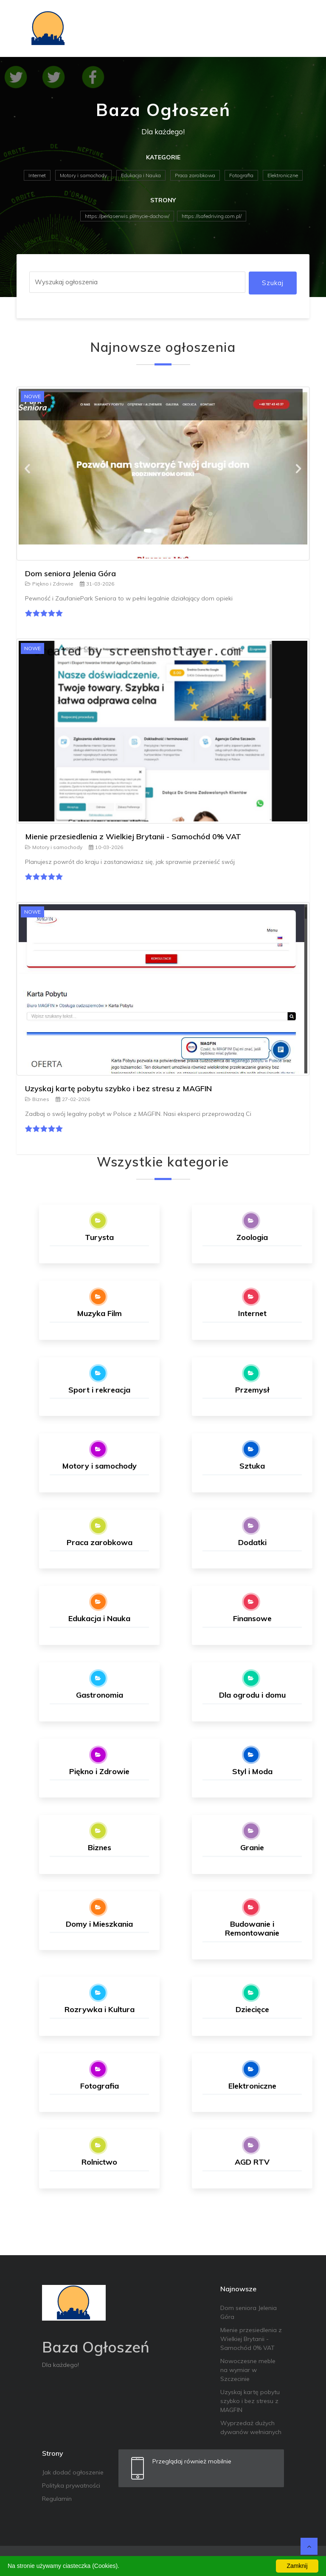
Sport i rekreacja (99, 1390)
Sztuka (252, 1466)
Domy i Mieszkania (99, 1924)
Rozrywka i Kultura (100, 2009)
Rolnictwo (99, 2162)
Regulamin (57, 2498)
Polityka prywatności (71, 2485)
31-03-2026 (97, 583)
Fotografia (241, 175)
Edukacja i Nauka (141, 175)
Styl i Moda (252, 1771)
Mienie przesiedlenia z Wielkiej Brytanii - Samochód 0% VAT (133, 836)
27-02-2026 (73, 1099)
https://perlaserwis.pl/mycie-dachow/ (127, 216)
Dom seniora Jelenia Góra (70, 573)
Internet (37, 175)
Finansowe (252, 1618)
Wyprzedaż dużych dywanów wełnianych (250, 2427)
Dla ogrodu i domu (252, 1695)
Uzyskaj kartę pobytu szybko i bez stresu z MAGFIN (118, 1088)
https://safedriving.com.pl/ (212, 216)
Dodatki (252, 1542)
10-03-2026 (106, 847)
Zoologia (252, 1237)
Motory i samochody (83, 175)
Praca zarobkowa (195, 175)
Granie (252, 1847)
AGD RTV (252, 2162)
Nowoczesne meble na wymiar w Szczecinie (247, 2370)
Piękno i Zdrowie (49, 583)
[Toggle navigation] (297, 28)
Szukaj (273, 283)
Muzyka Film (99, 1313)
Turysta (99, 1237)
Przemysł (252, 1390)
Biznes (37, 1099)
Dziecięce (252, 2009)
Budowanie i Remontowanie (252, 1928)
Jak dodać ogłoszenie (73, 2472)
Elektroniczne (282, 175)
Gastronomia (99, 1695)
